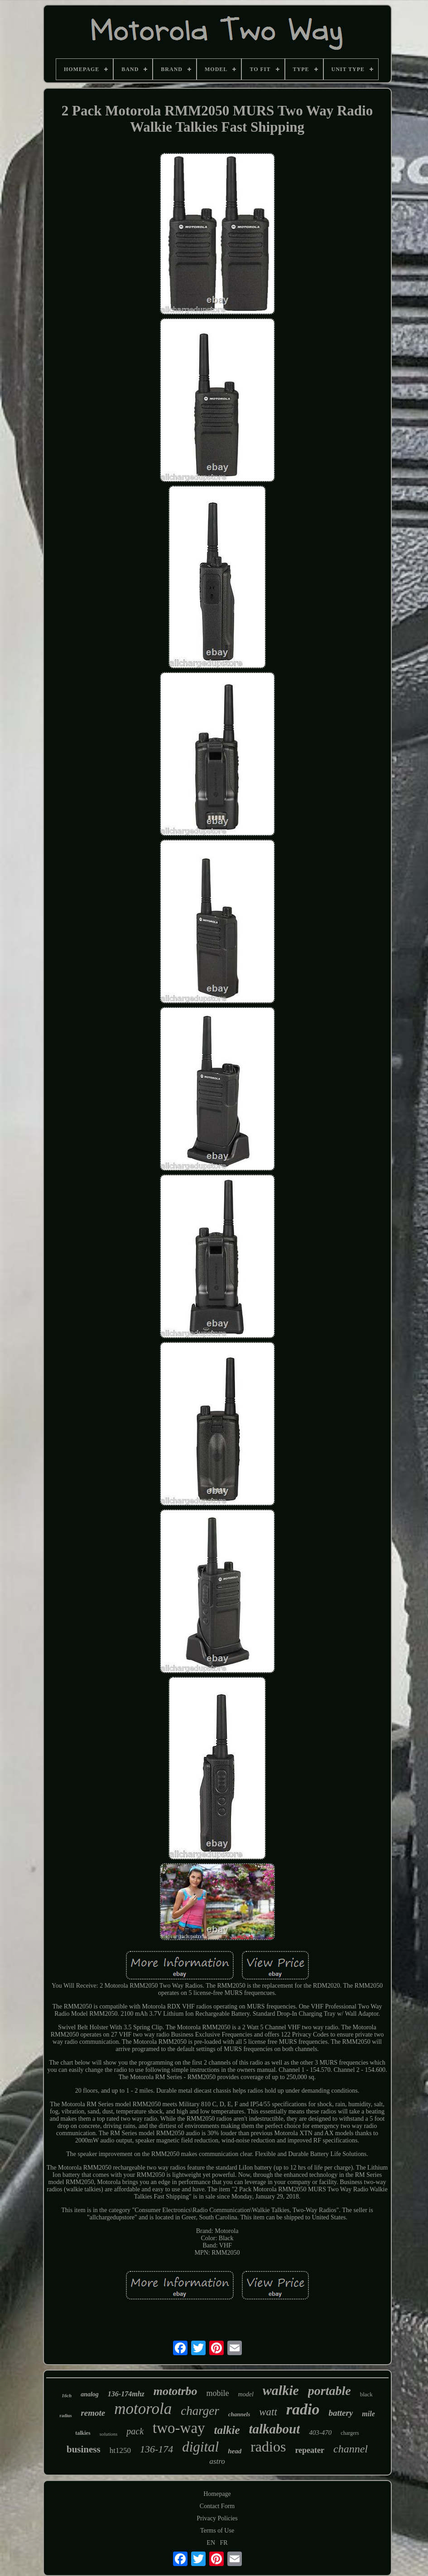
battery (341, 2413)
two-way (179, 2428)
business (84, 2449)
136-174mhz (126, 2394)
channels (239, 2414)
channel (350, 2449)
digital (200, 2447)
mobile (218, 2393)
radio (303, 2409)
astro (217, 2461)
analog (90, 2394)
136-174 (156, 2449)
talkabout (274, 2429)
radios (268, 2446)
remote (93, 2413)
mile (368, 2414)
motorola (143, 2409)
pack (135, 2431)
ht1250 (120, 2450)
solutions (109, 2434)
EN (211, 2542)
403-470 (320, 2432)
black (366, 2394)
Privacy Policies (217, 2518)
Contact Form (217, 2506)
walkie (281, 2390)
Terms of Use (217, 2530)
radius (65, 2415)
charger (200, 2411)
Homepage (217, 2493)
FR (224, 2542)
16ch (67, 2395)
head (234, 2451)
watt (268, 2412)
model (246, 2394)
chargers (350, 2433)
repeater (309, 2450)
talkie (227, 2430)
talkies (82, 2433)
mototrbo (175, 2391)
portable (329, 2391)
